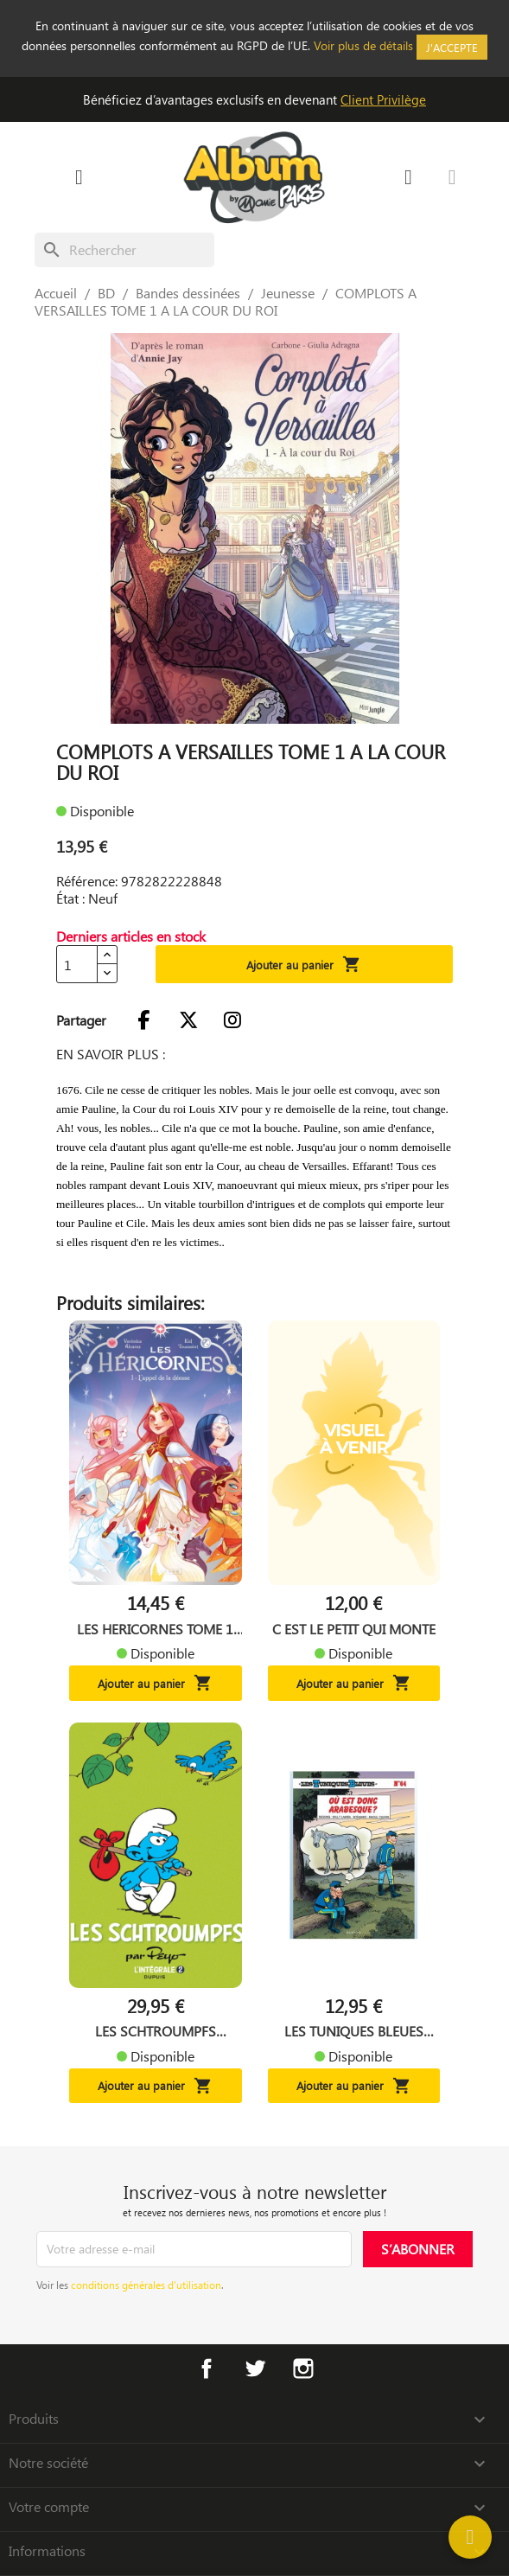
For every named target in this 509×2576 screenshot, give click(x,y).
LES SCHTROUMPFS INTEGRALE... (155, 2031)
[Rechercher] (124, 250)
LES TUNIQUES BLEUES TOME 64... (353, 2031)
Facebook (206, 2368)
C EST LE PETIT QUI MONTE (354, 1629)
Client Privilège (383, 99)
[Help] (470, 2537)
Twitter (255, 2368)
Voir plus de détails (363, 45)
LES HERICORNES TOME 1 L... (155, 1629)
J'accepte (452, 47)
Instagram (303, 2368)
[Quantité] (77, 964)
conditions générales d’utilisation (146, 2285)
